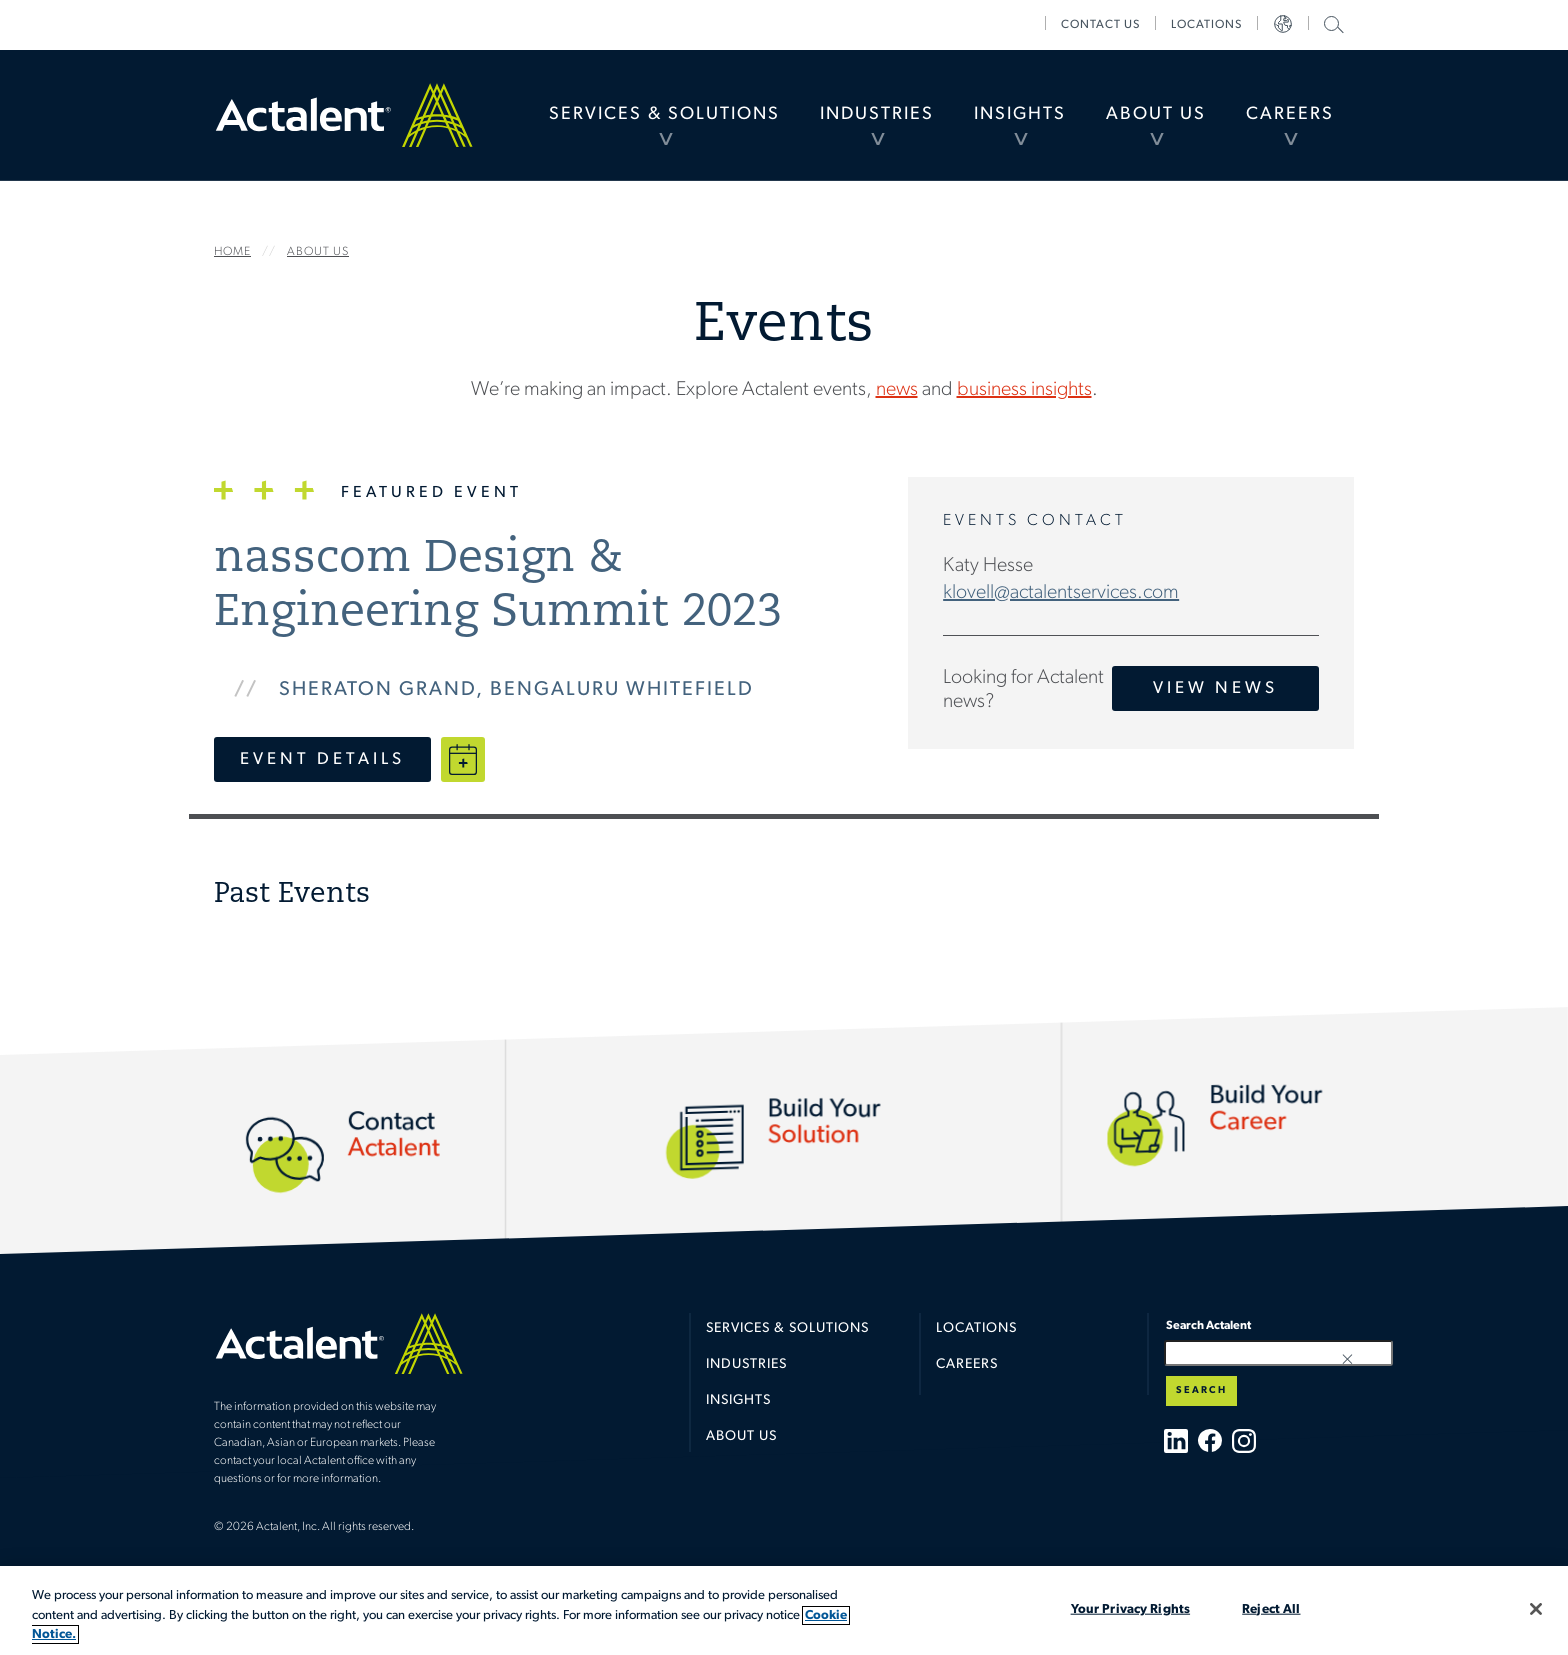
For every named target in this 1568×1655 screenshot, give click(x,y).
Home (344, 115)
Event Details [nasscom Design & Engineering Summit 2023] (322, 759)
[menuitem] (664, 115)
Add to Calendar (463, 759)
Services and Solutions (783, 1045)
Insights (1020, 114)
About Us (1156, 114)
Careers (1290, 114)
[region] (784, 1610)
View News (1215, 688)
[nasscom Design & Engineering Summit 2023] (536, 587)
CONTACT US (1100, 25)
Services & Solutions (664, 114)
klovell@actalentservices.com (1061, 593)
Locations (1206, 25)
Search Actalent (1331, 23)
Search (1201, 1390)
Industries (877, 114)
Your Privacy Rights (1130, 1608)
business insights (1024, 390)
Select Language (1283, 25)
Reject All (1271, 1608)
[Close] (1536, 1609)
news (897, 390)
